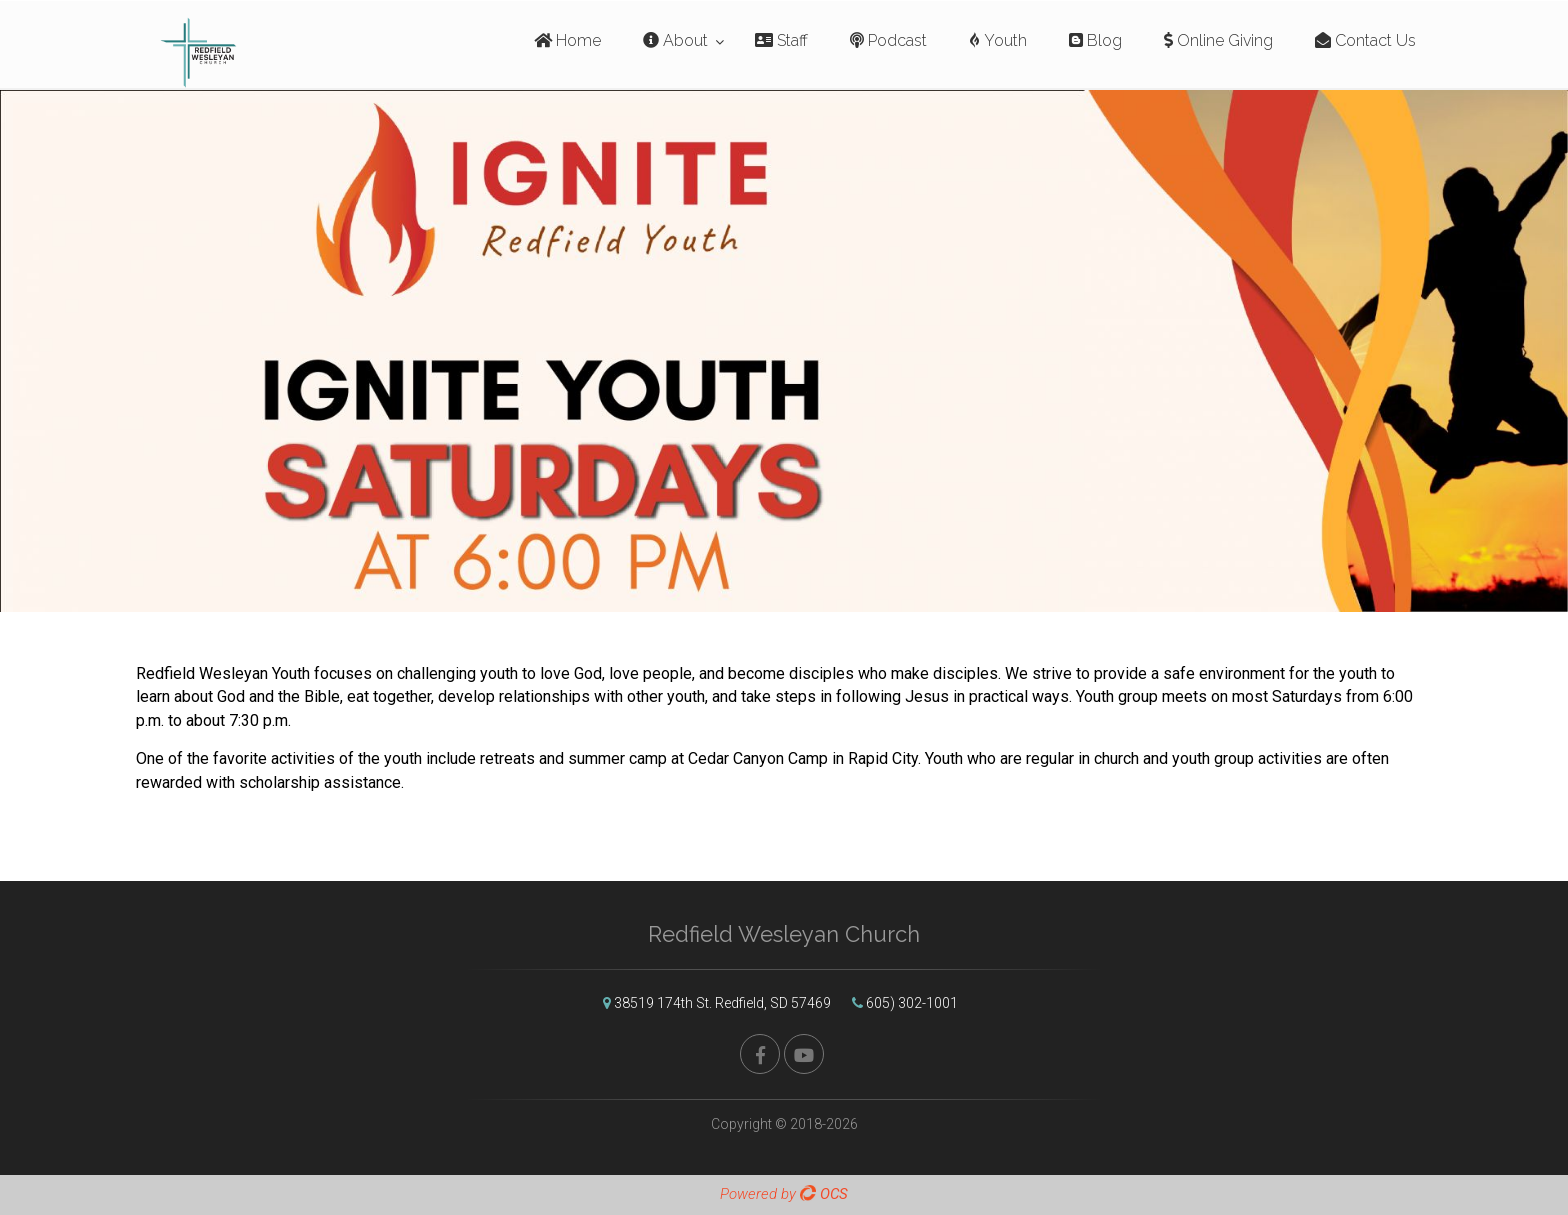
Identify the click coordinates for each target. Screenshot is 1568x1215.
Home (567, 40)
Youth (998, 40)
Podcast (888, 40)
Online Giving (1218, 40)
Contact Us (1365, 40)
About (675, 40)
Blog (1095, 40)
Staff (781, 40)
